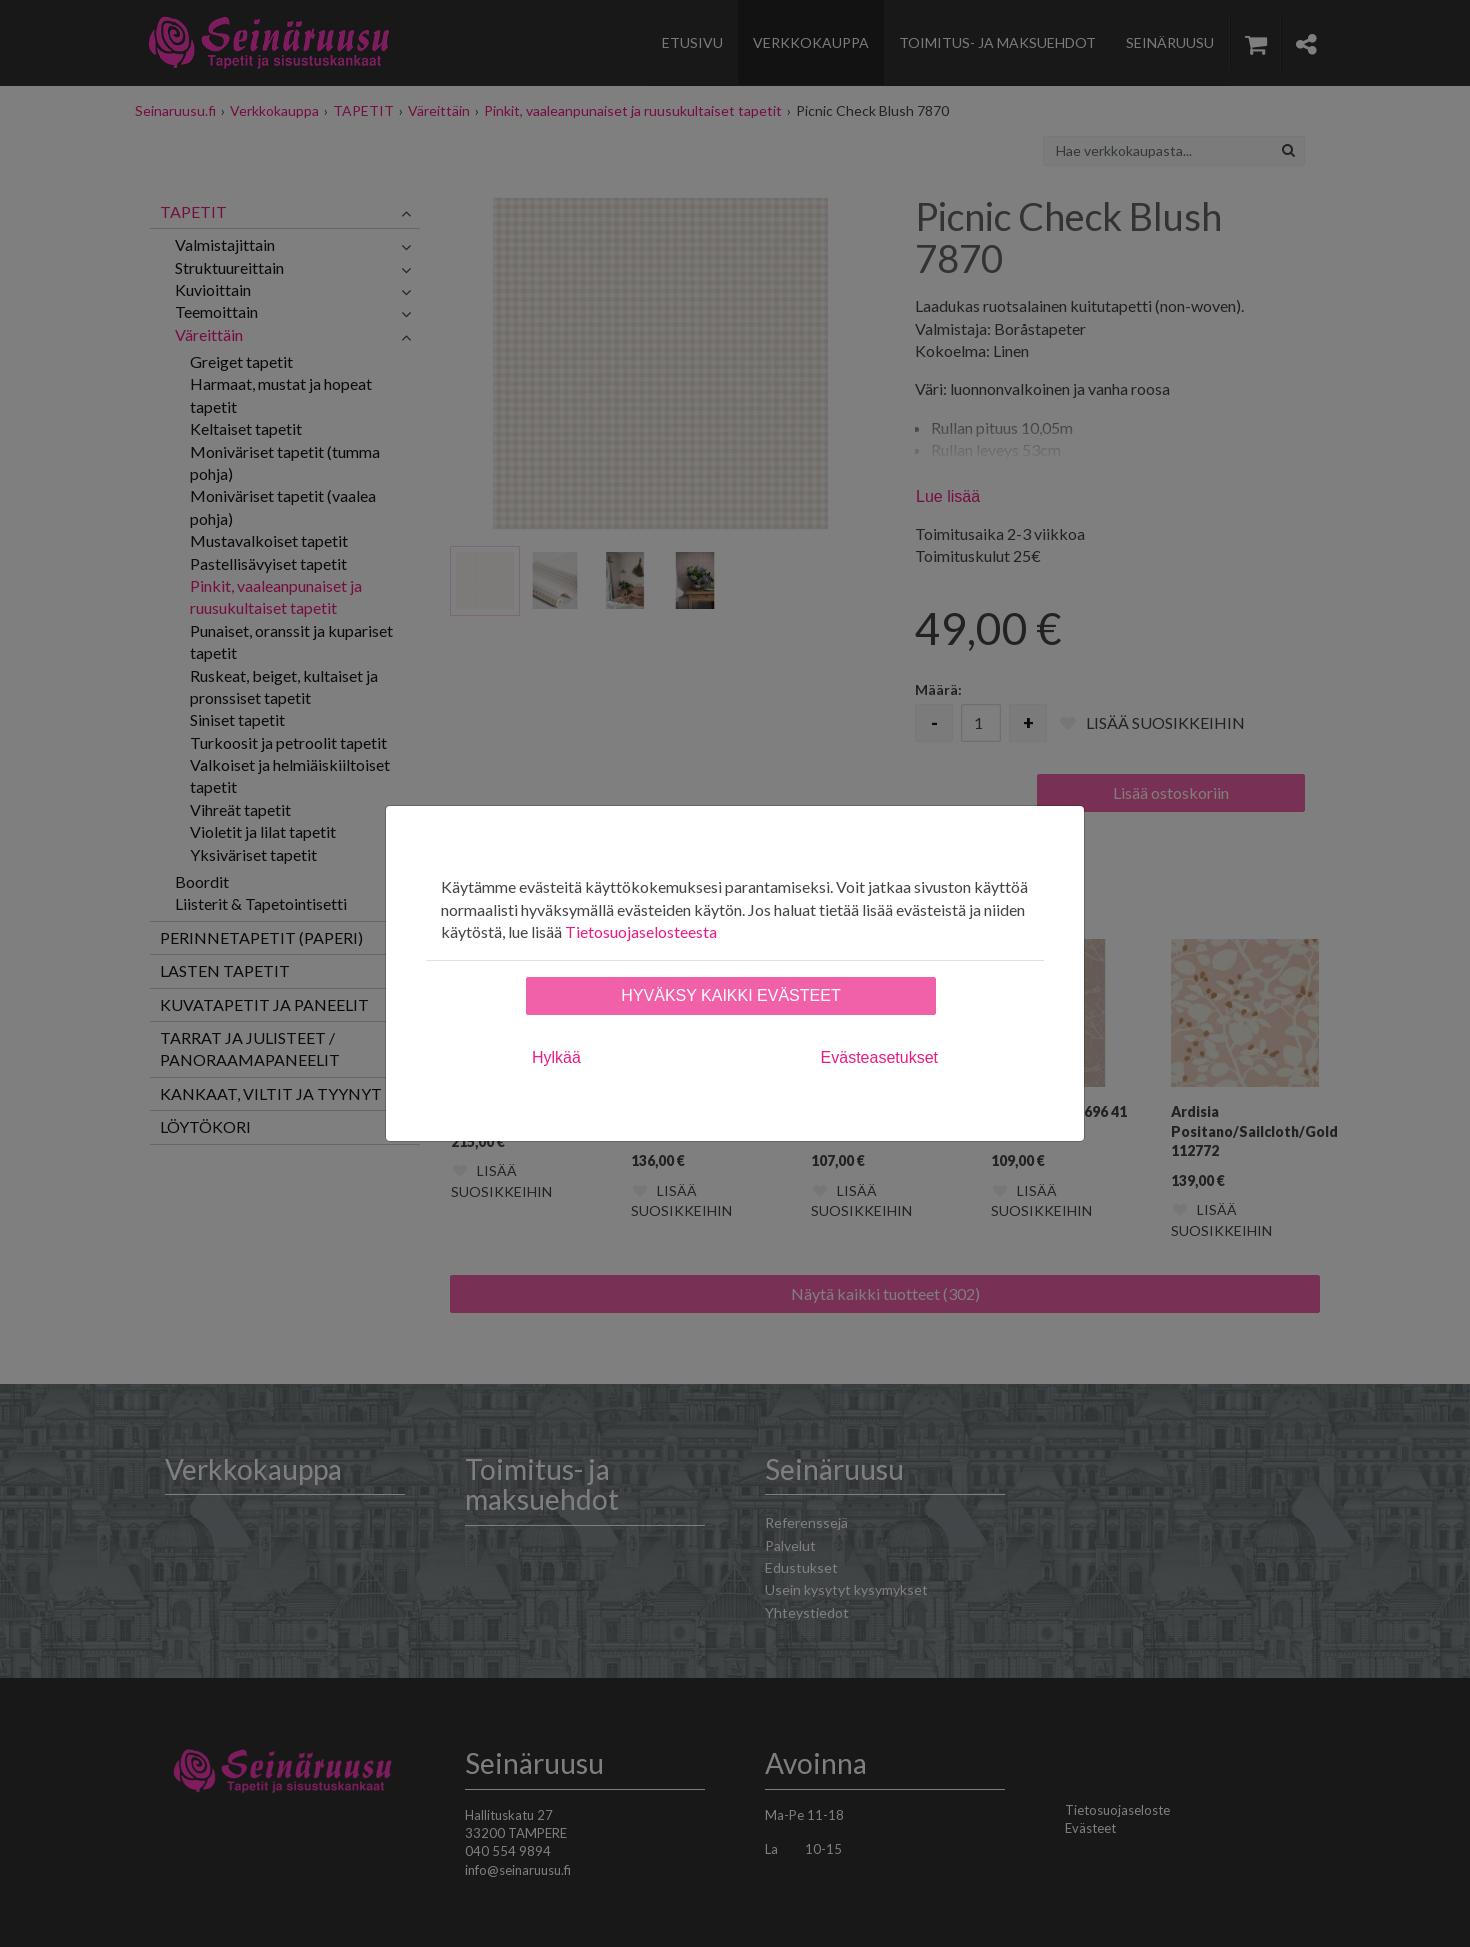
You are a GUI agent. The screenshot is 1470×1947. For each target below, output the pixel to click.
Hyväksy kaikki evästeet (730, 995)
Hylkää (556, 1057)
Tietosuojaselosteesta (641, 931)
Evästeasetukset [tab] (879, 1057)
